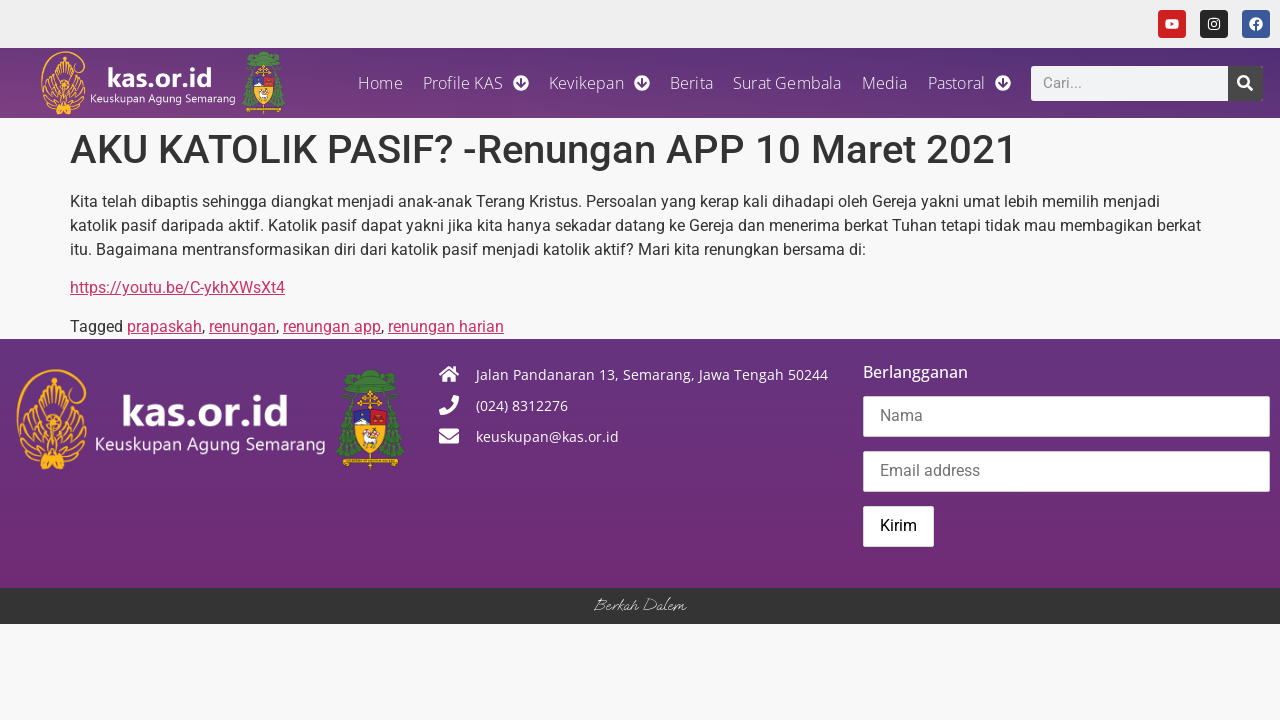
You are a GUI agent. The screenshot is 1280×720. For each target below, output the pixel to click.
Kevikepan (599, 83)
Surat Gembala (787, 83)
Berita (691, 83)
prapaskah (164, 326)
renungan (242, 326)
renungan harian (446, 326)
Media (885, 83)
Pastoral (970, 83)
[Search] (1245, 83)
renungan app (332, 326)
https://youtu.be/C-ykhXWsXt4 (177, 287)
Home (380, 83)
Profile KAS (476, 83)
